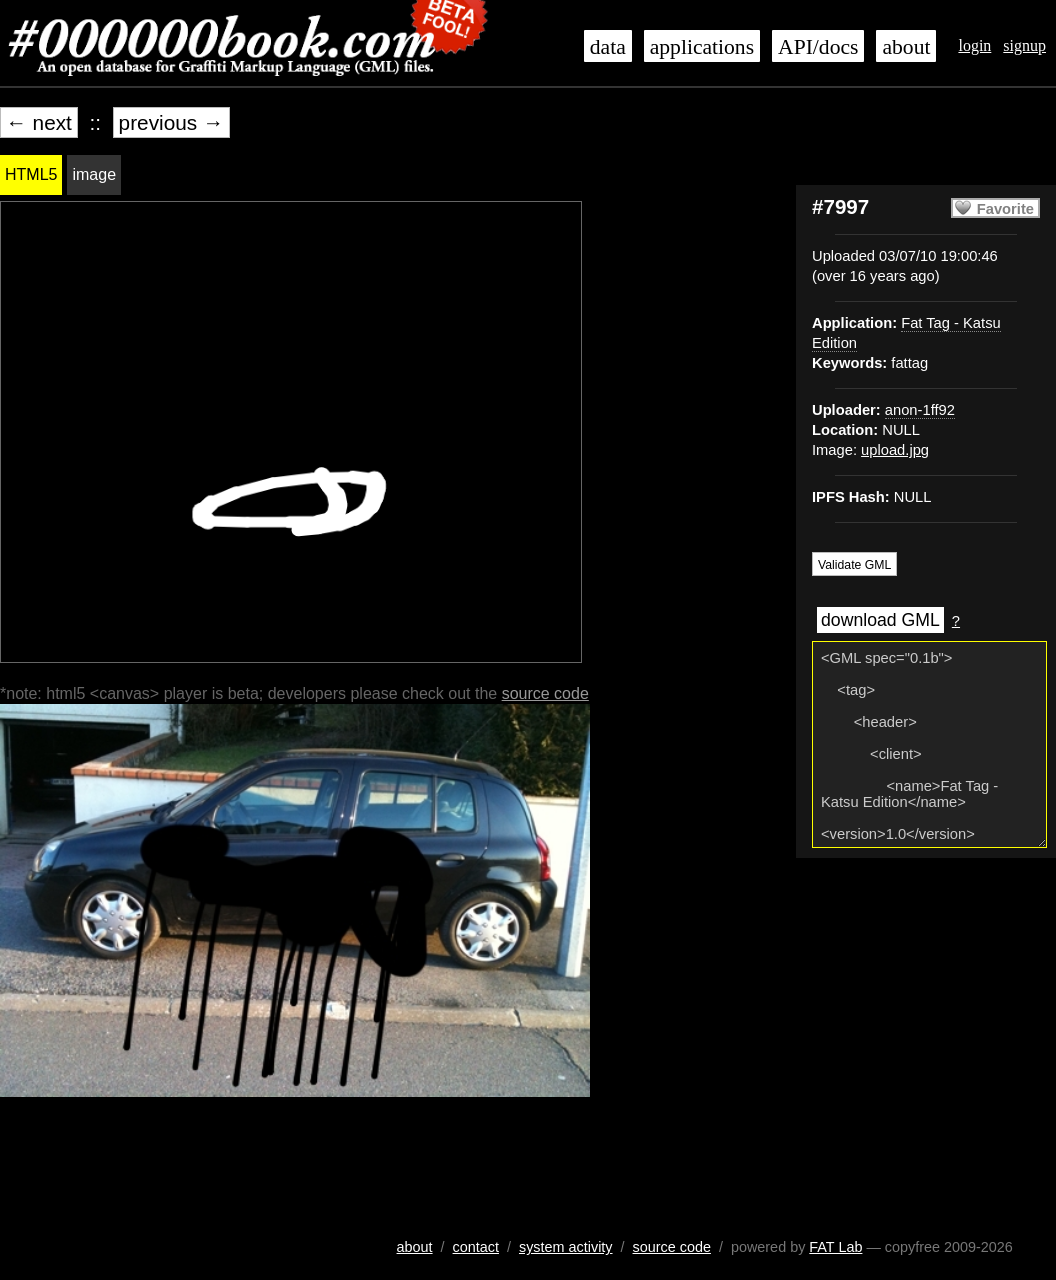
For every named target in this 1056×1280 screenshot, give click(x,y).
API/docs (818, 47)
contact (476, 1247)
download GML (880, 620)
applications (702, 47)
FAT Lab (835, 1247)
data (608, 47)
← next (39, 122)
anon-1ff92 (920, 410)
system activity (566, 1247)
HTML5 (31, 174)
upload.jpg (895, 450)
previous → (171, 122)
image (94, 174)
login (974, 45)
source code (545, 693)
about (906, 47)
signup (1024, 45)
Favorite (1005, 209)
